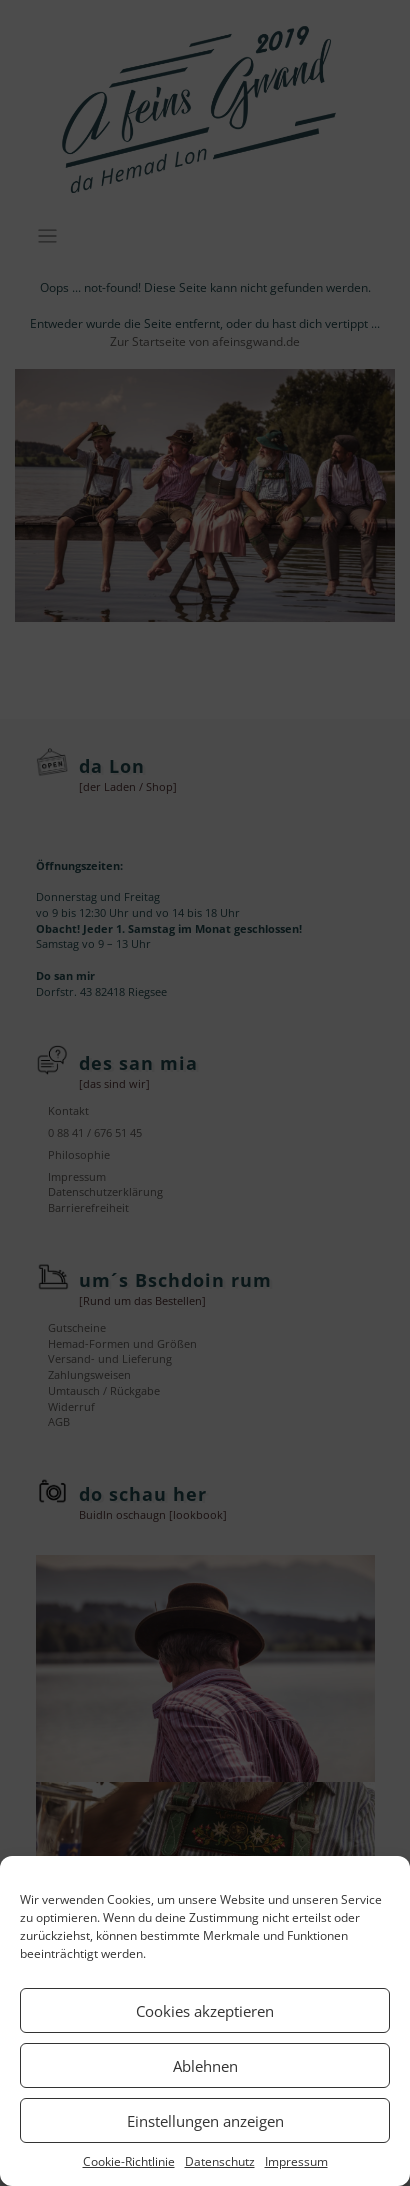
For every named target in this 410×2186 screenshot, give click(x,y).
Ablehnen (205, 2066)
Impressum (296, 2161)
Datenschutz (220, 2161)
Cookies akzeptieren (205, 2011)
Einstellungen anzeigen (205, 2121)
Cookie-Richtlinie (129, 2161)
